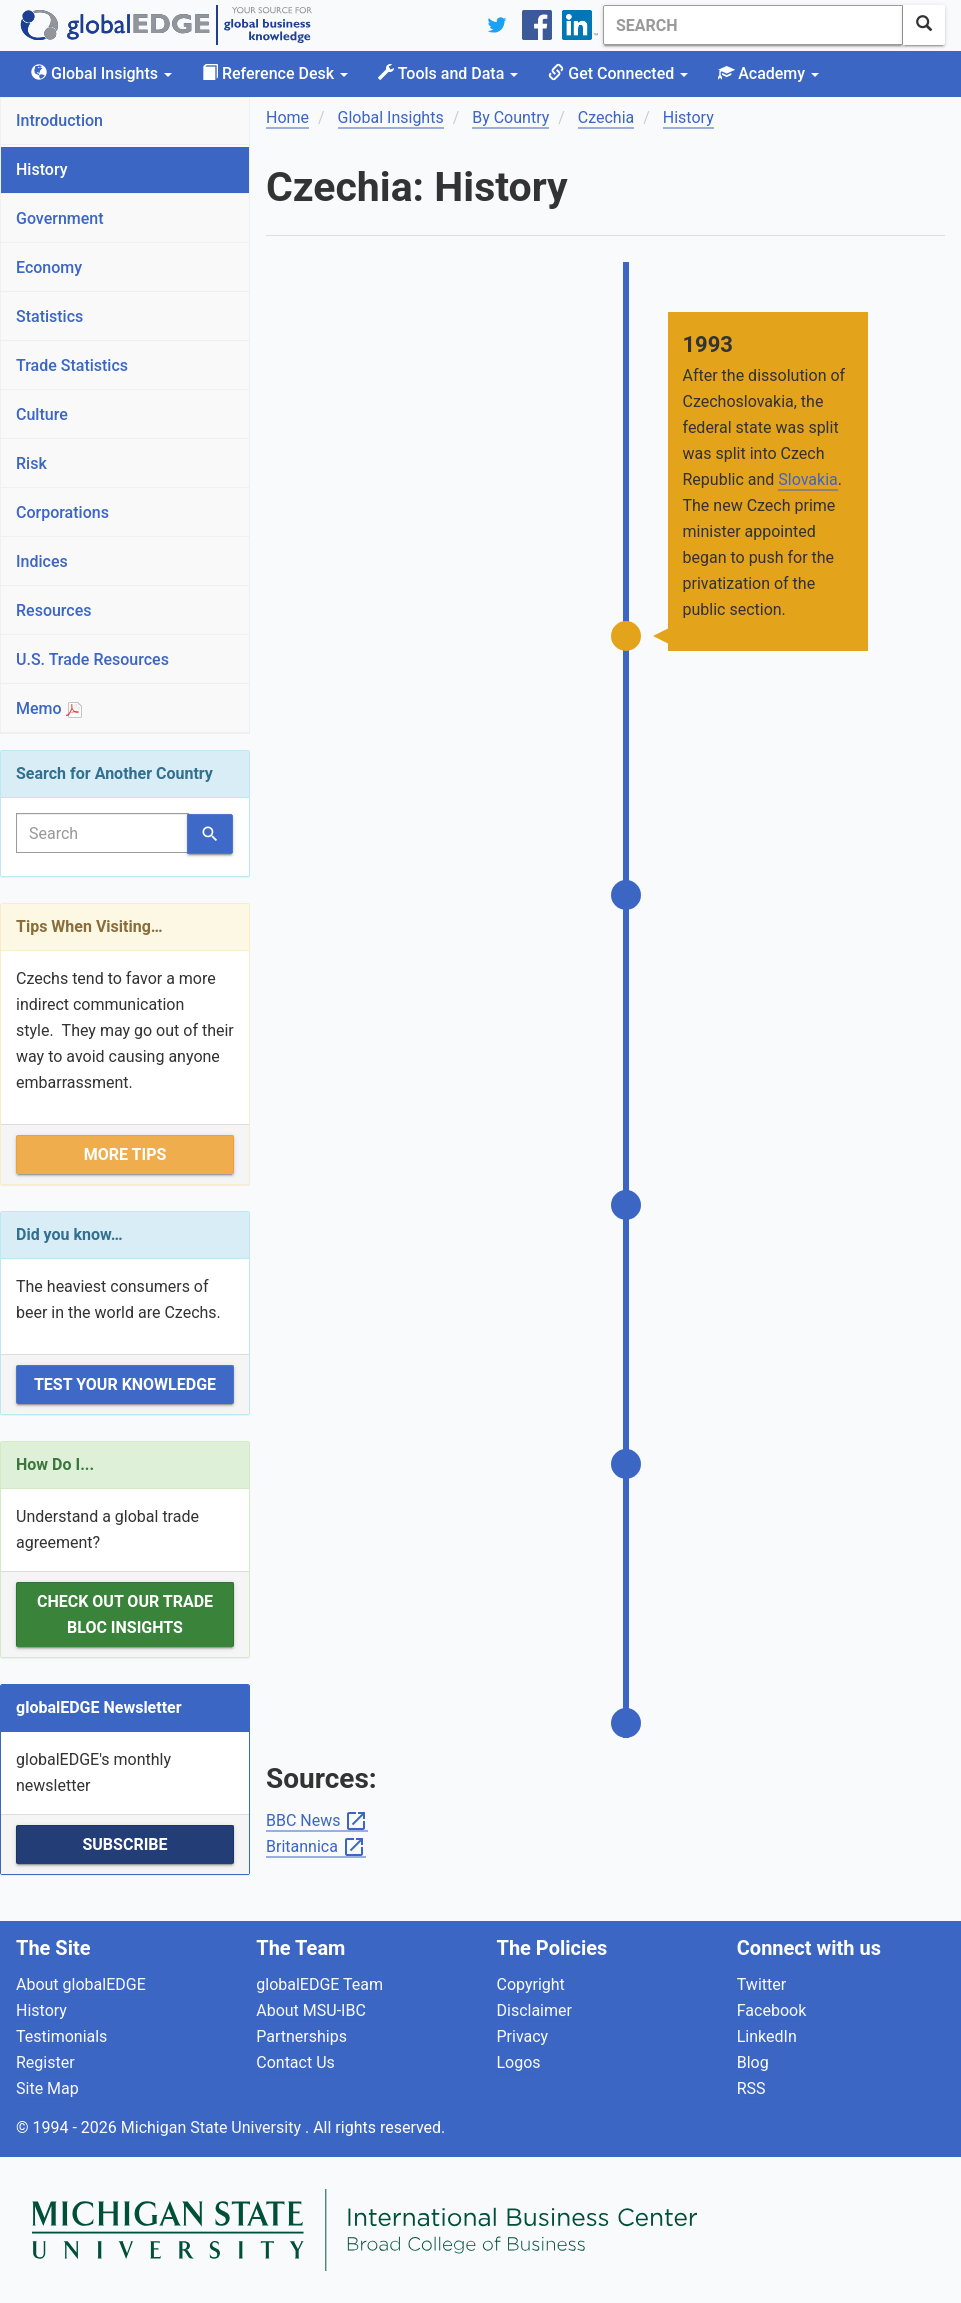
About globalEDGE (81, 1984)
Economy (49, 267)
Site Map (47, 2088)
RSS (751, 2088)
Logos (519, 2062)
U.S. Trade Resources (92, 659)
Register (45, 2062)
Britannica (316, 1847)
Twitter (761, 1984)
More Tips (125, 1154)
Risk (31, 463)
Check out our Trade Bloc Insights (125, 1614)
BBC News (317, 1821)
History (42, 169)
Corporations (62, 512)
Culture (42, 414)
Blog (753, 2062)
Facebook (771, 2010)
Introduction (59, 120)
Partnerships (301, 2036)
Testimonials (61, 2036)
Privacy (523, 2036)
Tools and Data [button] (448, 73)
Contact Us (295, 2062)
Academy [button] (768, 73)
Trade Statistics (72, 365)
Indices (42, 561)
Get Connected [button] (618, 73)
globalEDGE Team (319, 1984)
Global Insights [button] (101, 73)
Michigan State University (213, 2127)
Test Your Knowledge (125, 1384)
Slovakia (807, 479)
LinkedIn (767, 2036)
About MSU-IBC (311, 2010)
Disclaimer (534, 2010)
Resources (54, 610)
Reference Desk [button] (275, 73)
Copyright (531, 1984)
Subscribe (124, 1844)
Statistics (49, 316)
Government (60, 218)
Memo (49, 708)
